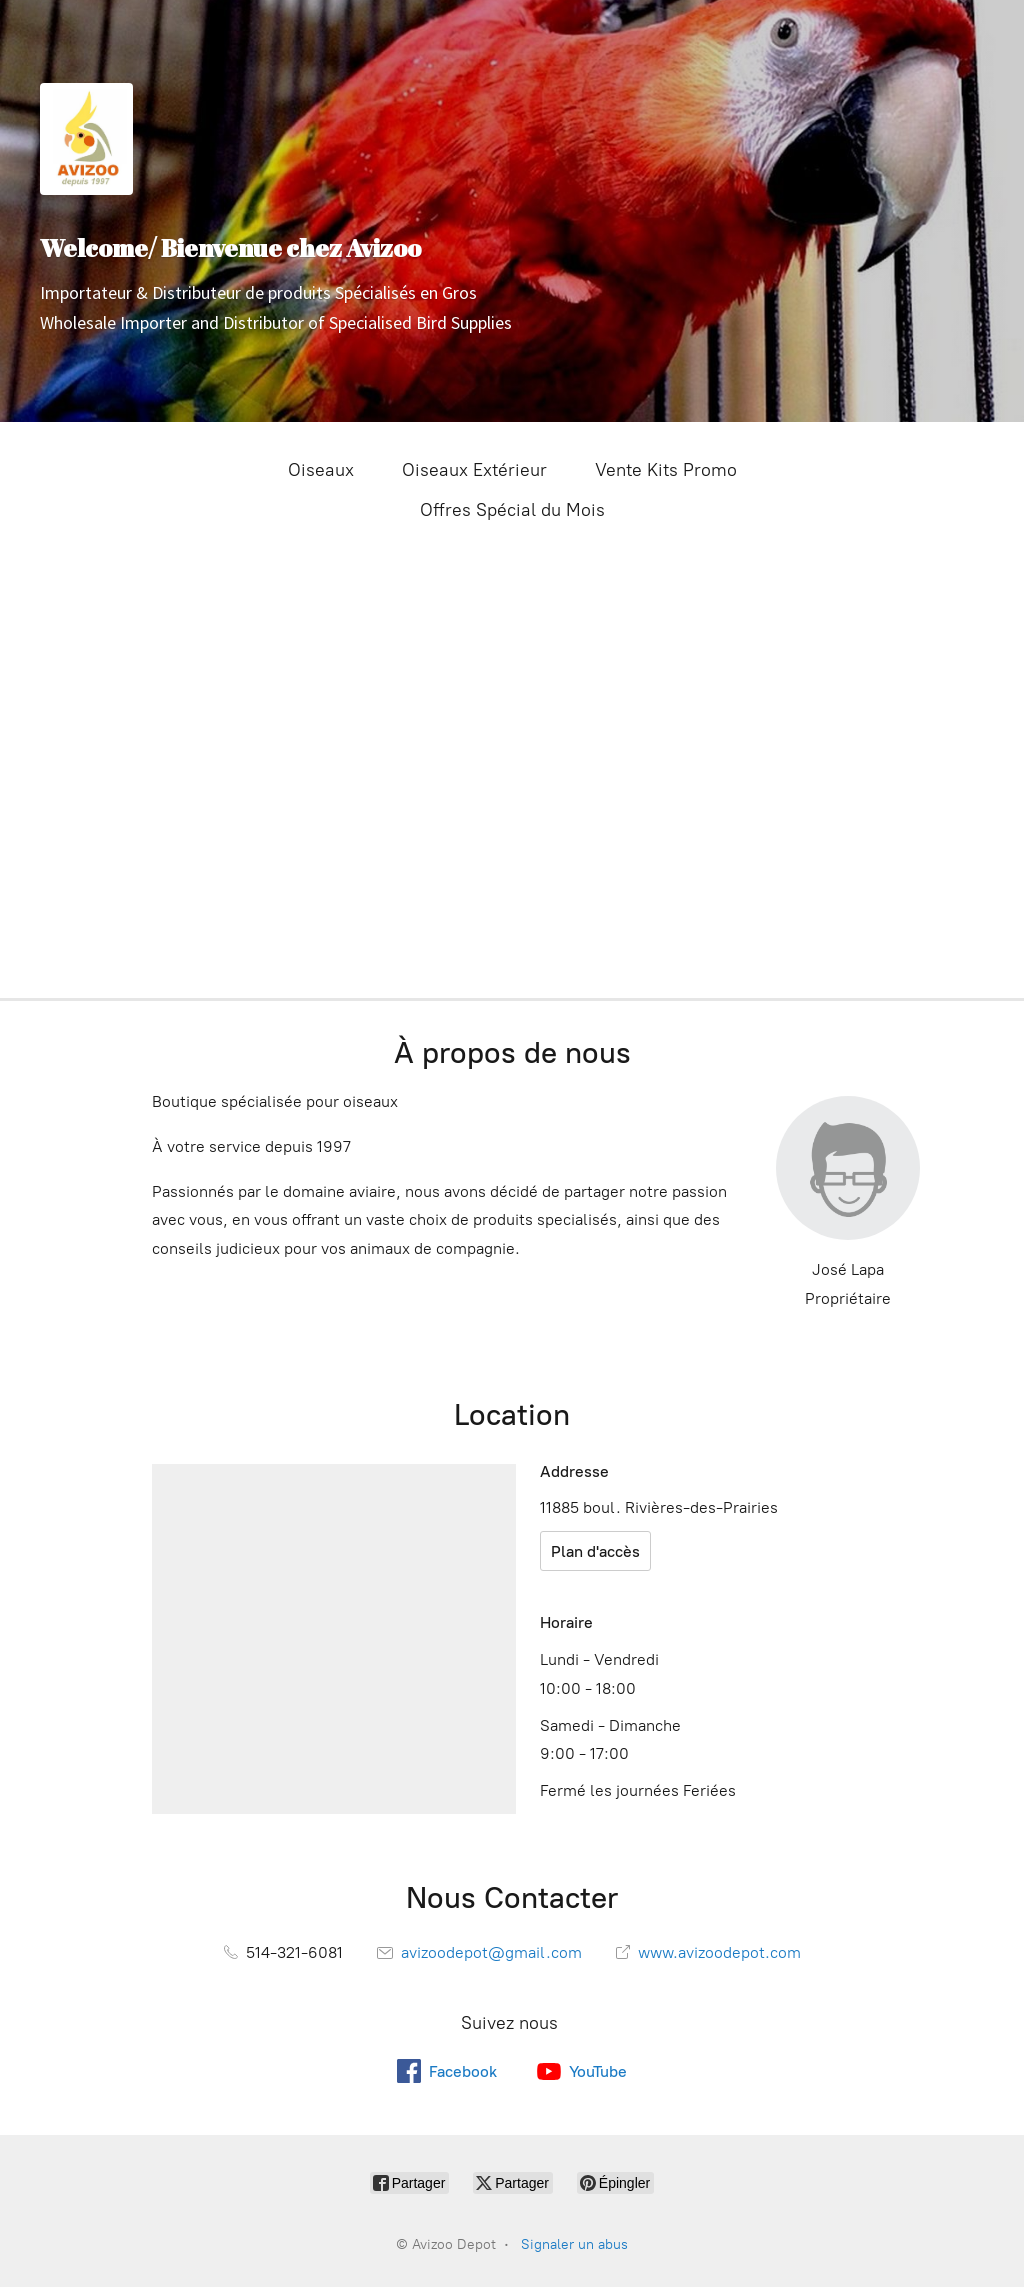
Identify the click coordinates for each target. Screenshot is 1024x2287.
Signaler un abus (574, 2244)
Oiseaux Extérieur (474, 470)
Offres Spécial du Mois (512, 510)
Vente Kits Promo (666, 470)
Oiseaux (321, 470)
